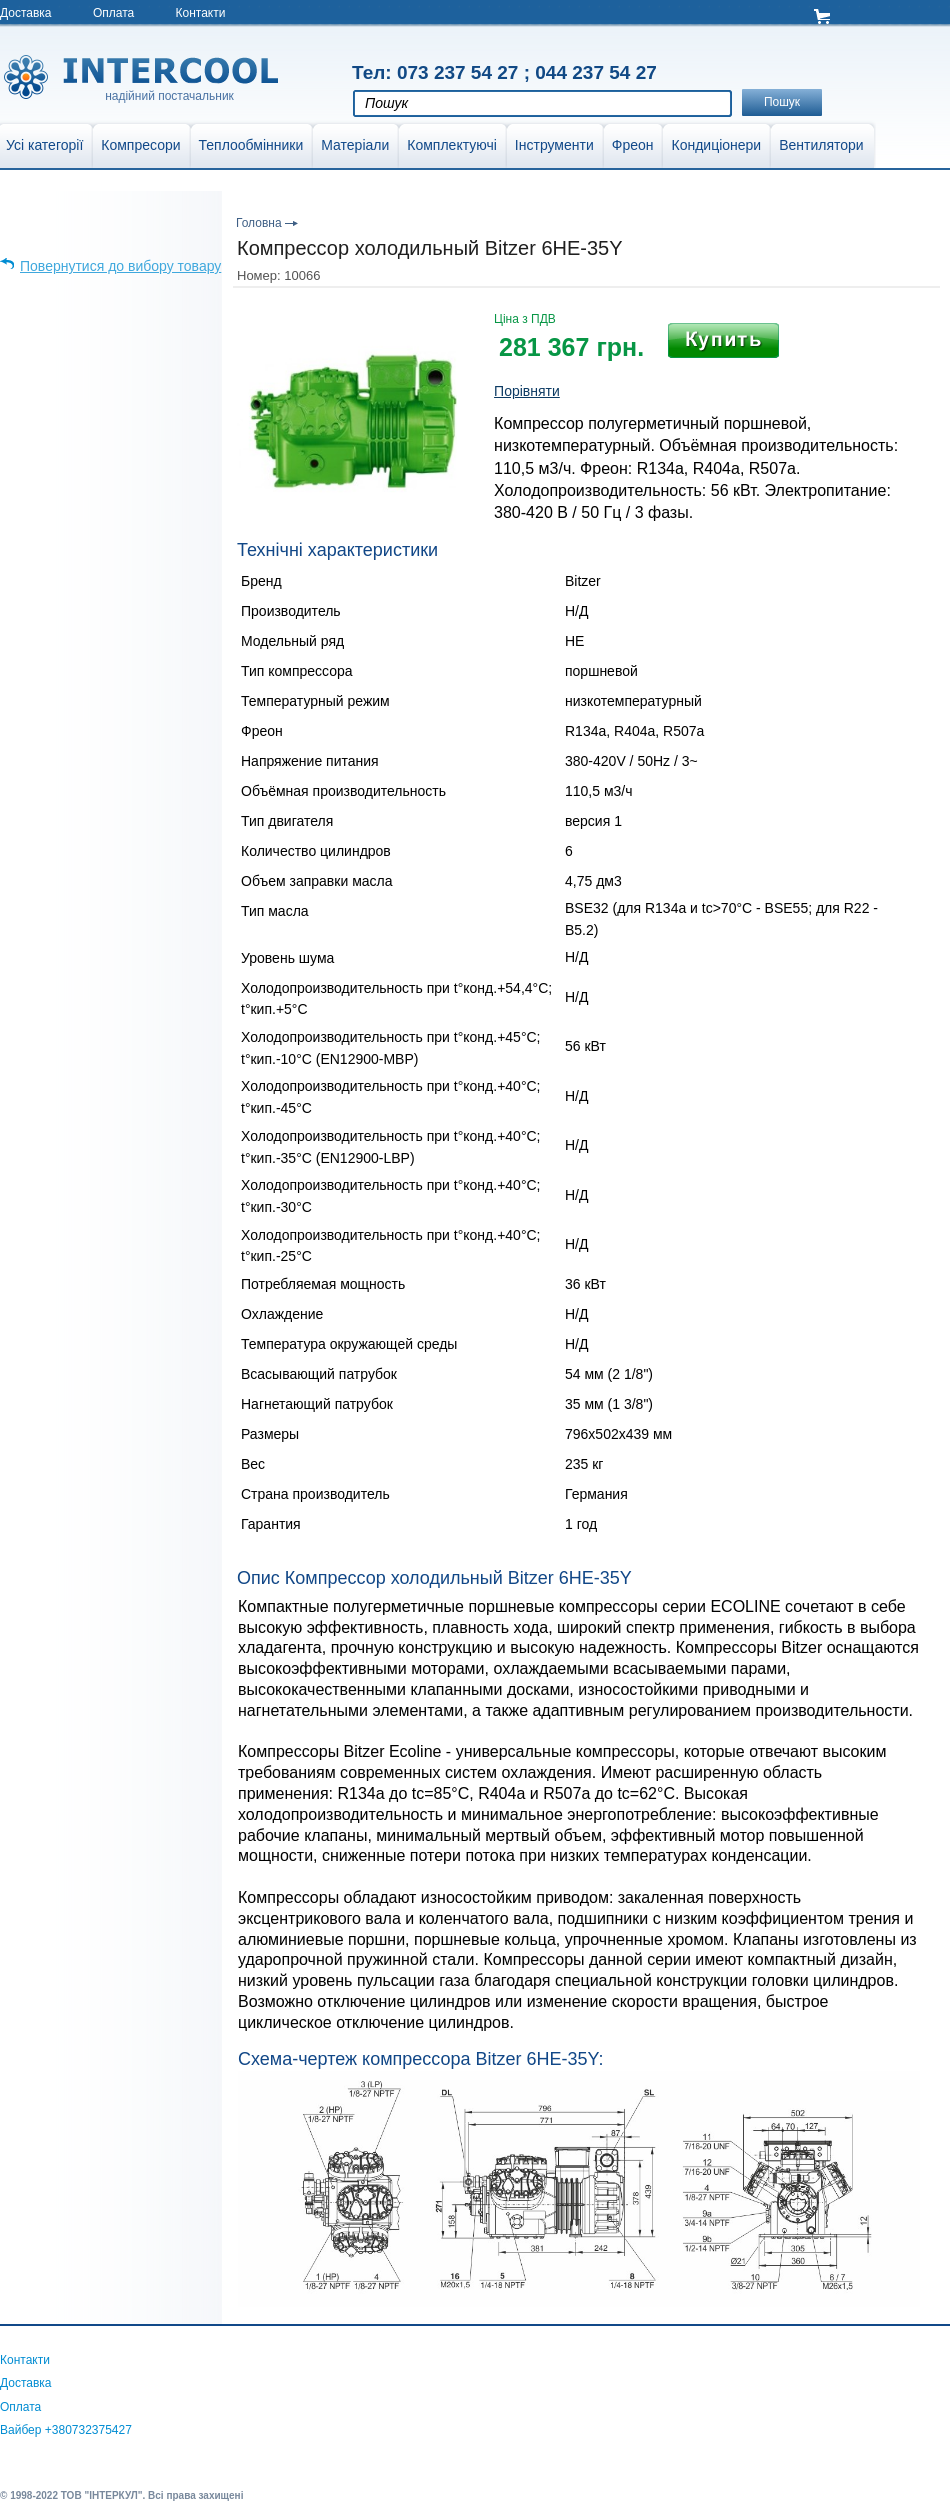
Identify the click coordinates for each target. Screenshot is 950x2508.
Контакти (201, 13)
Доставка (26, 13)
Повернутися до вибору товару (120, 266)
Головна (259, 223)
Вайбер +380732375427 (66, 2430)
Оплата (113, 13)
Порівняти (527, 391)
